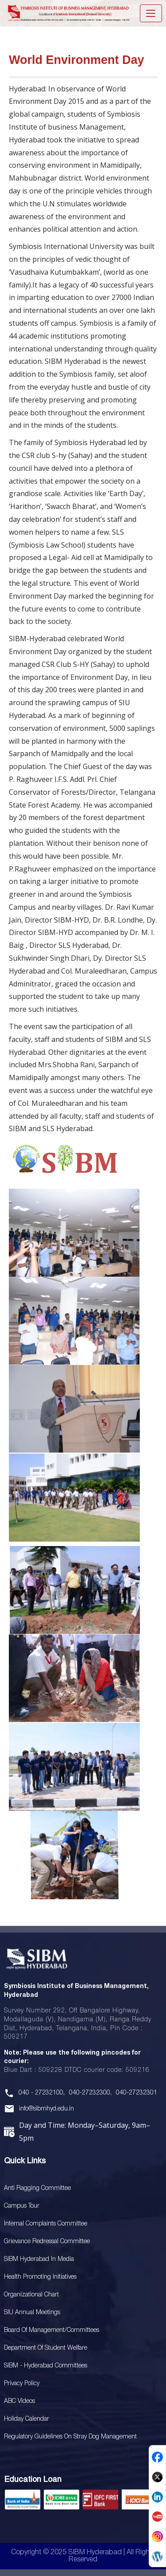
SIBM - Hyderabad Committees (45, 2366)
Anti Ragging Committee (37, 2188)
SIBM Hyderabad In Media (39, 2259)
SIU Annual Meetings (32, 2313)
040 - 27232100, (42, 2093)
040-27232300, (90, 2093)
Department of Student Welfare (45, 2348)
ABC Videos (19, 2401)
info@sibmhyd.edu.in (46, 2109)
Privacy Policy (21, 2384)
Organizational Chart (31, 2295)
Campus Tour (21, 2206)
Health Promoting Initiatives (40, 2277)
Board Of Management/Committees (51, 2330)
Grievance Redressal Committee (47, 2242)
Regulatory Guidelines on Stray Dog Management (70, 2437)
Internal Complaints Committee (45, 2224)
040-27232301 (136, 2093)
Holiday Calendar (26, 2419)
